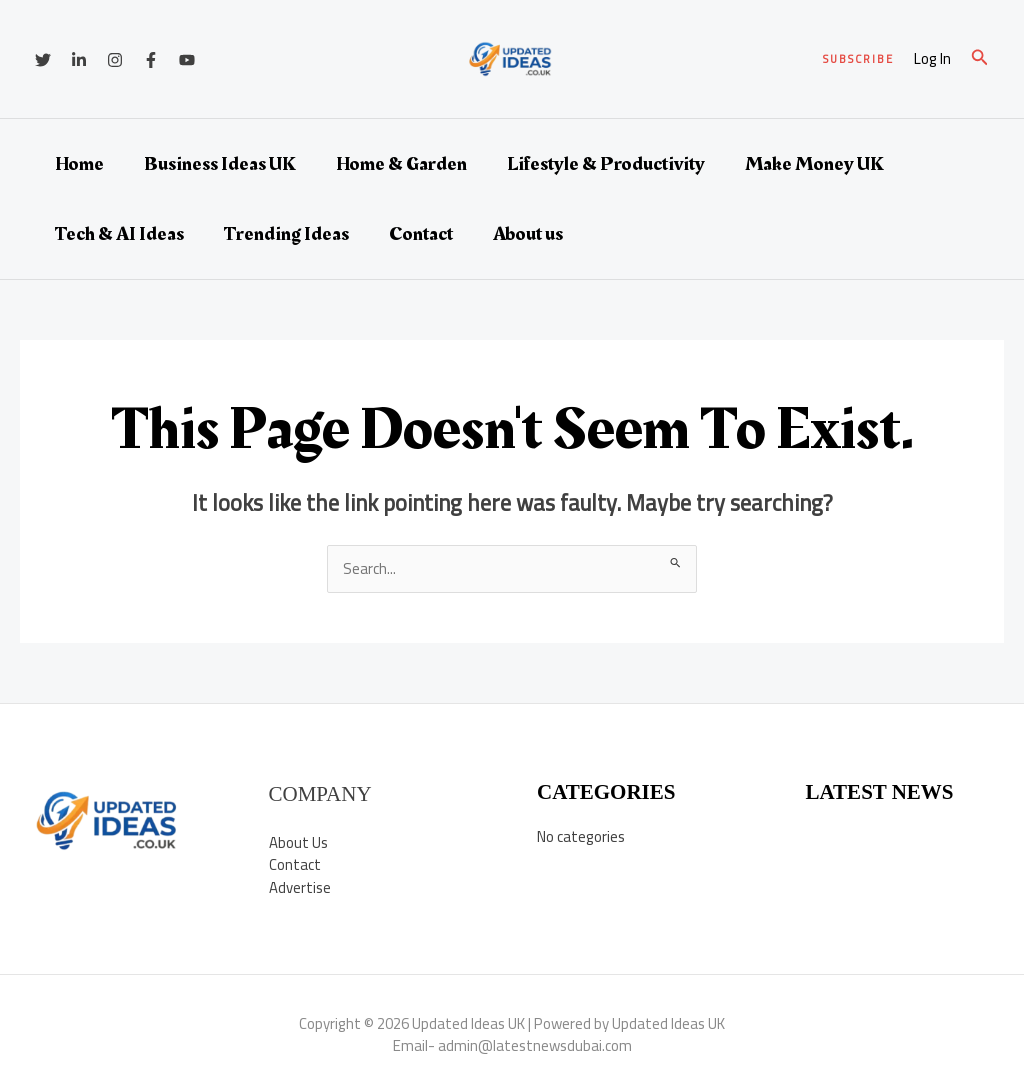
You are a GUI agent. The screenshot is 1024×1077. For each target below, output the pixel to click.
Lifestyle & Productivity (606, 164)
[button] (858, 59)
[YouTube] (187, 60)
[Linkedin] (79, 60)
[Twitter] (43, 60)
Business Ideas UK (220, 164)
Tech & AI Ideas (119, 234)
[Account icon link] (932, 59)
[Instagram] (115, 60)
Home (79, 164)
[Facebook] (151, 60)
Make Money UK (814, 164)
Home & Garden (401, 164)
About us (528, 234)
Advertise (300, 887)
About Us (298, 842)
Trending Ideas (286, 234)
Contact (421, 234)
